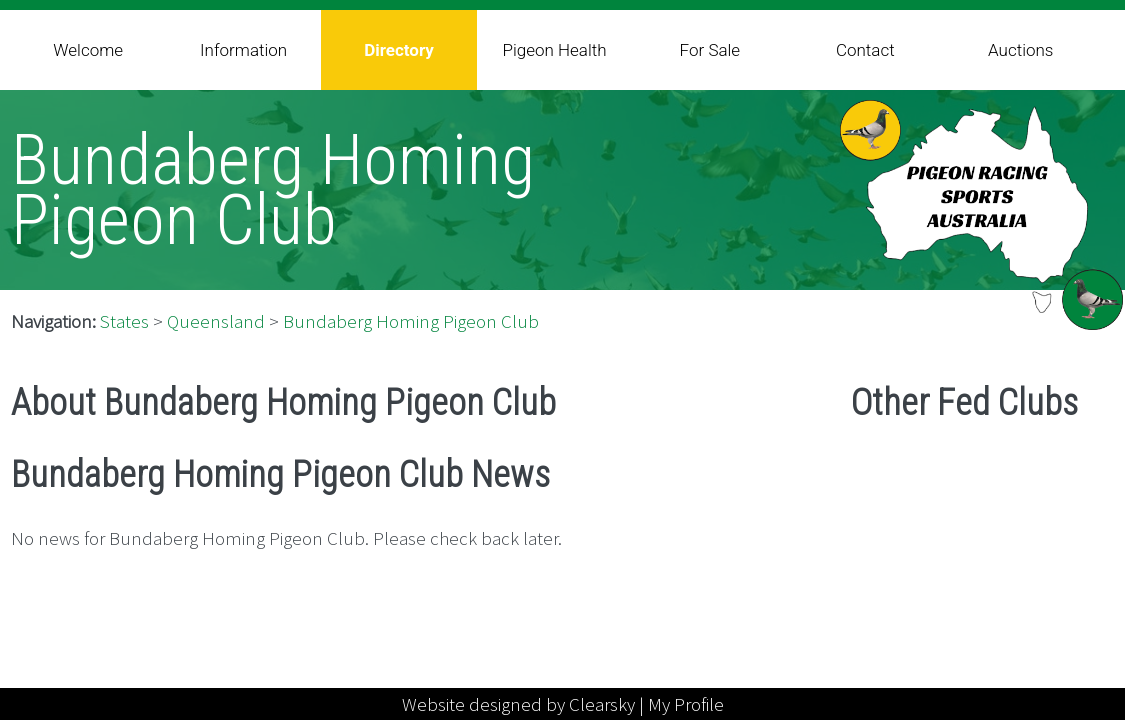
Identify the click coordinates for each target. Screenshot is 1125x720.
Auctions (1020, 50)
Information (243, 50)
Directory (399, 50)
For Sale (710, 50)
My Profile (686, 704)
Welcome (88, 50)
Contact (865, 50)
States (124, 321)
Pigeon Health (554, 50)
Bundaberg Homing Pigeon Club (411, 321)
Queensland (216, 321)
